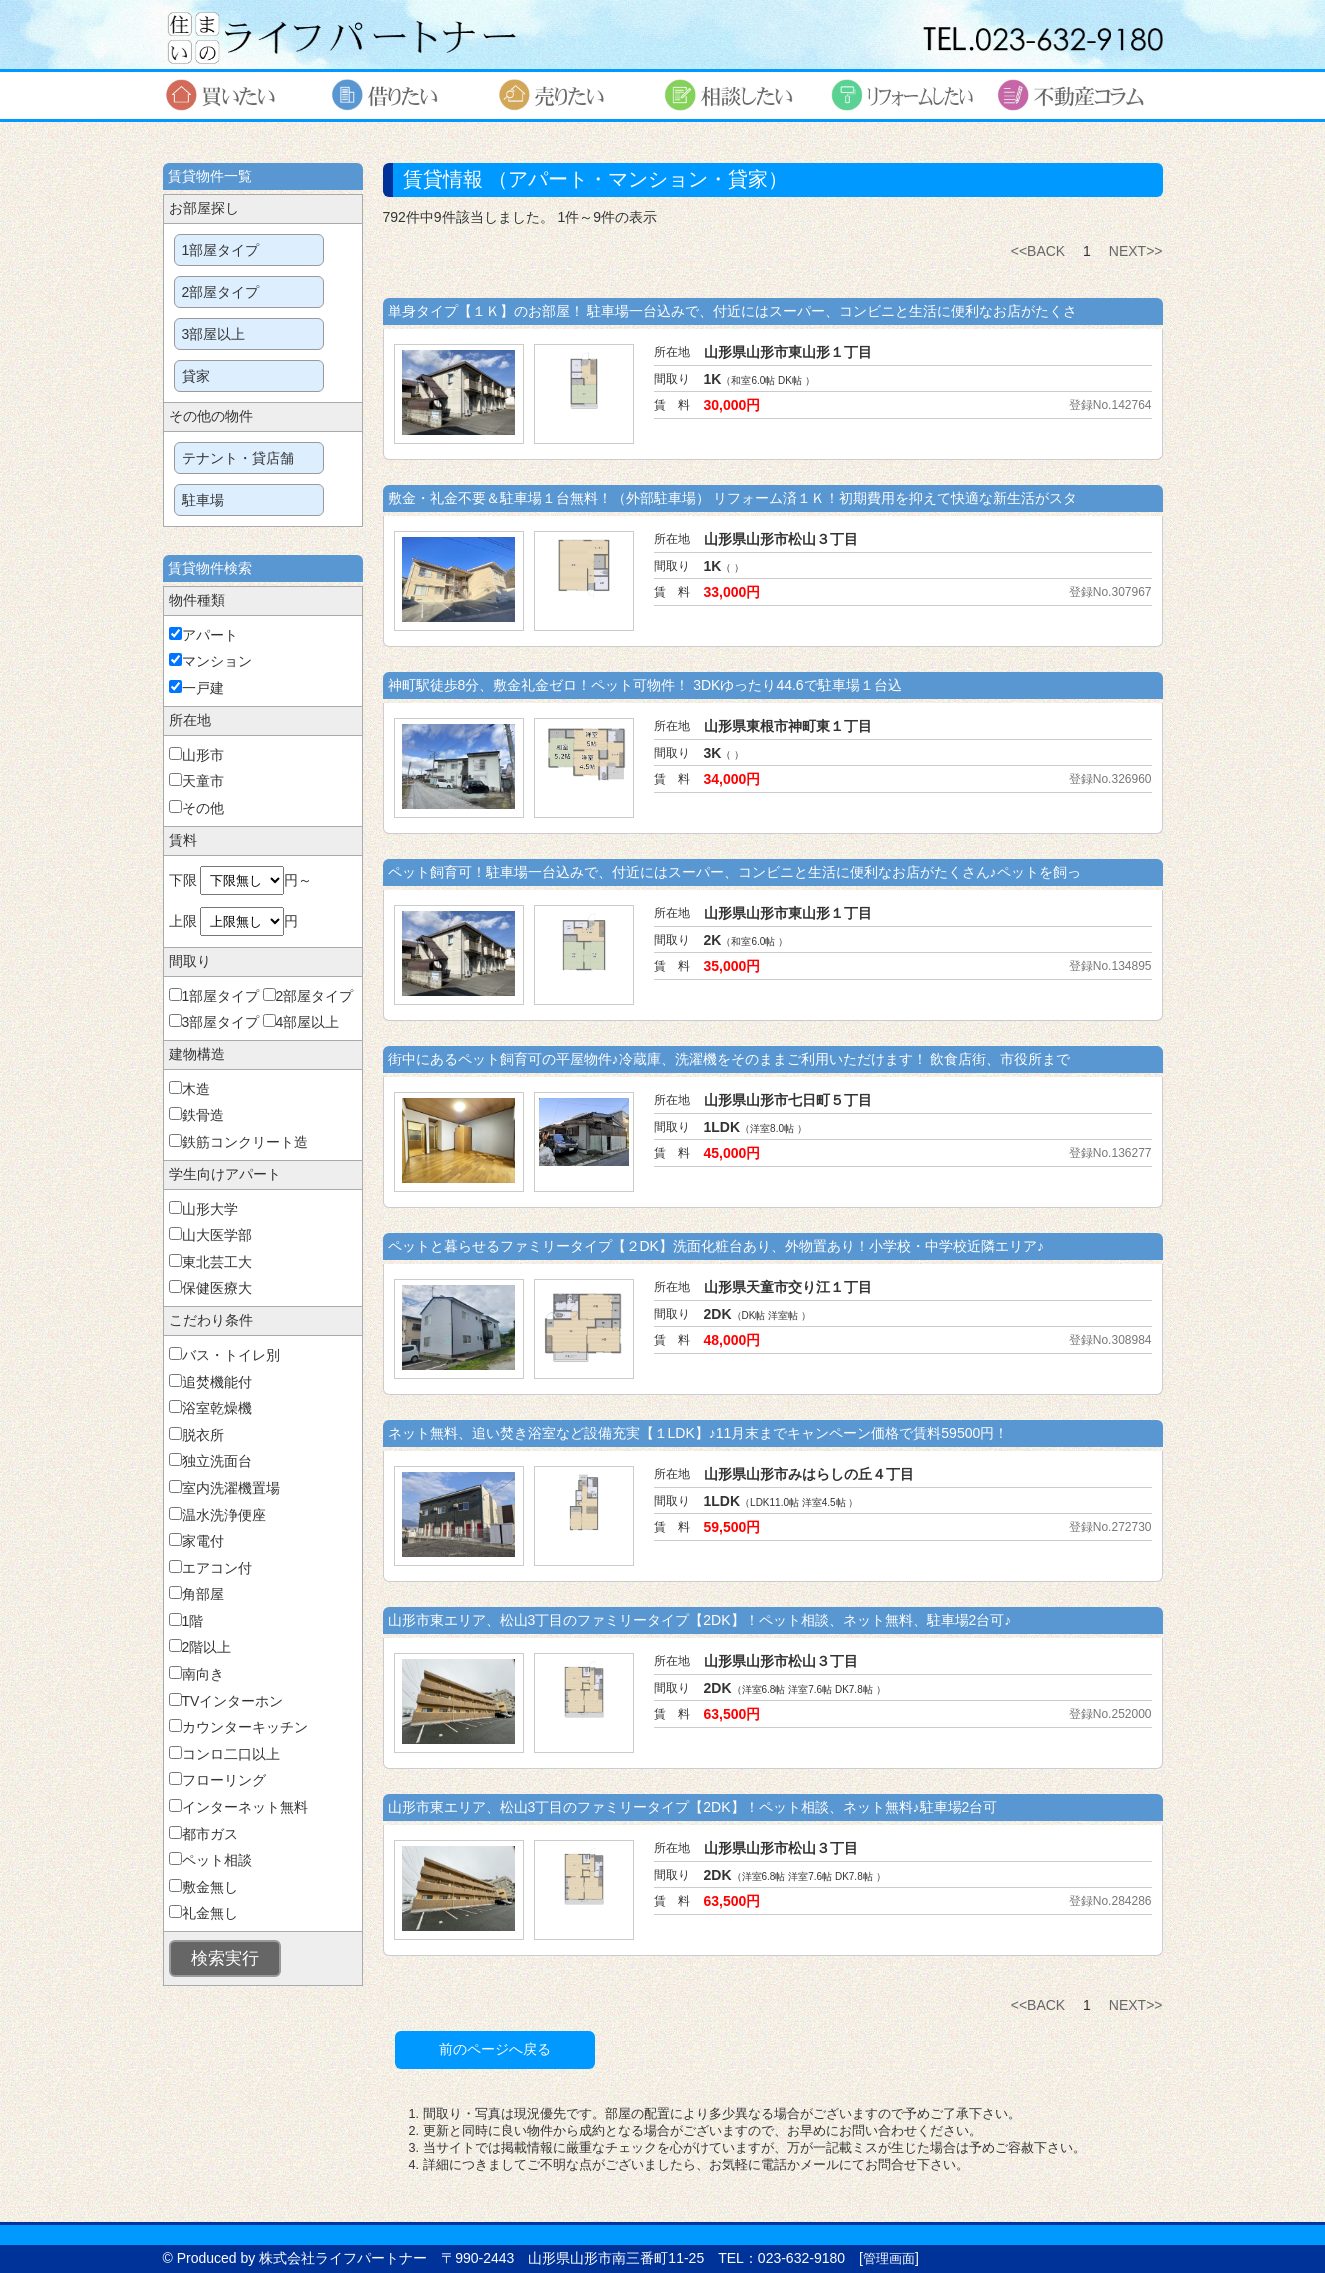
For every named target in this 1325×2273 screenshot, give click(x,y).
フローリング (217, 1780)
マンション (210, 661)
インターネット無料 (238, 1807)
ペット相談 (210, 1860)
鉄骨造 (196, 1115)
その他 (196, 808)
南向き (196, 1674)
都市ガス (203, 1834)
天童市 (196, 781)
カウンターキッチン (238, 1727)
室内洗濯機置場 (224, 1488)
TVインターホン (226, 1701)
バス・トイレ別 (224, 1355)
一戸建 (196, 688)
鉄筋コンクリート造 (238, 1142)
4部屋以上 (301, 1022)
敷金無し (203, 1887)
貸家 (196, 376)
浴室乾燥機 (210, 1408)
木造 (189, 1089)
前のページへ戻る (495, 2049)
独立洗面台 (210, 1461)
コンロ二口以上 (224, 1754)
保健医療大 (210, 1288)
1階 (186, 1621)
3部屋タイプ (214, 1022)
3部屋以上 (214, 334)
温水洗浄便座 (217, 1515)
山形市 (196, 755)
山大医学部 (210, 1235)
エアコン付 (210, 1568)
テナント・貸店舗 (238, 458)
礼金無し (203, 1913)
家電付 (196, 1541)
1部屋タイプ (221, 250)
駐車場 (203, 500)
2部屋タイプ (221, 292)
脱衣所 (196, 1435)
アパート (203, 635)
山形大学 (203, 1209)
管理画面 (891, 2258)
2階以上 (200, 1647)
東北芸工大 (210, 1262)
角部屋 (196, 1594)
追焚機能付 (210, 1382)
